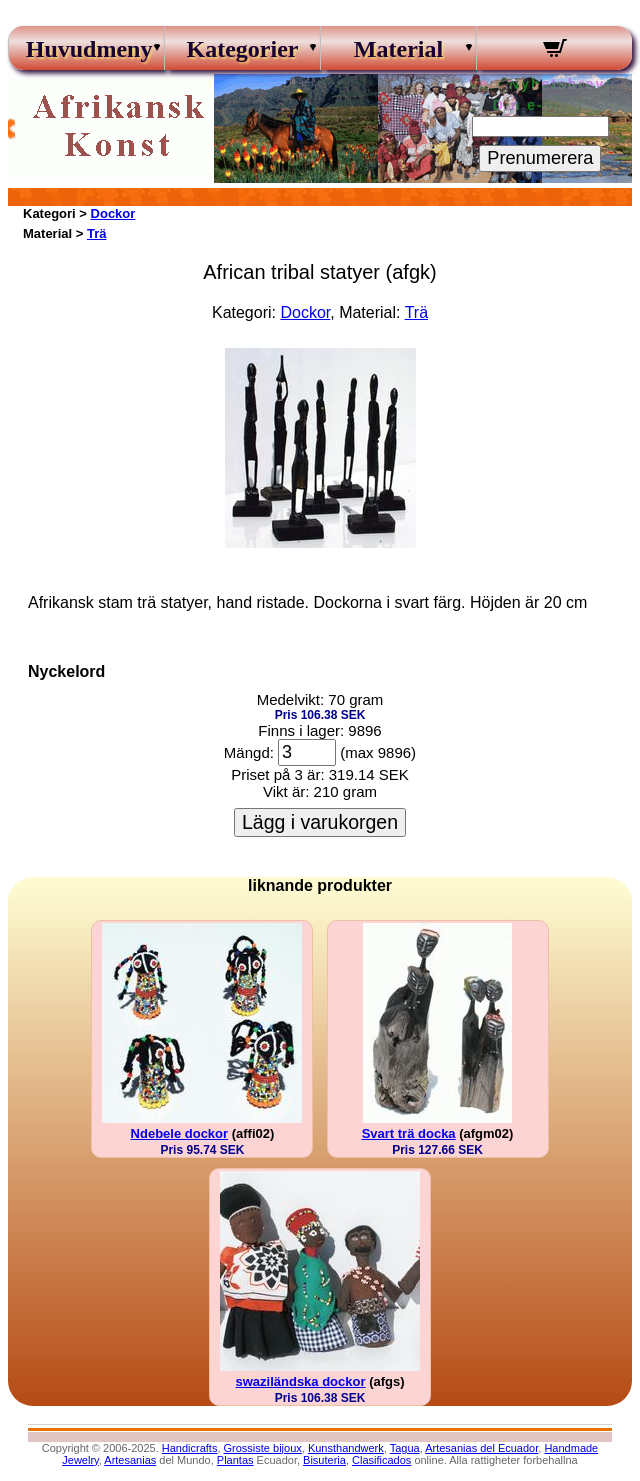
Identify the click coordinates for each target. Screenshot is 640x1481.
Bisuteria (324, 1460)
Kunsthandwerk (346, 1448)
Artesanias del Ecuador (481, 1448)
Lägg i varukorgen (320, 822)
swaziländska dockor (300, 1381)
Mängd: (249, 752)
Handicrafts (190, 1448)
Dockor (113, 213)
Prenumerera (540, 158)
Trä (97, 233)
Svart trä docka (409, 1133)
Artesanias (130, 1460)
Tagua (405, 1448)
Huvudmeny (87, 49)
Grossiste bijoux (263, 1448)
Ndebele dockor (180, 1133)
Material (398, 49)
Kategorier (243, 49)
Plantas (235, 1460)
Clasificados (381, 1460)
